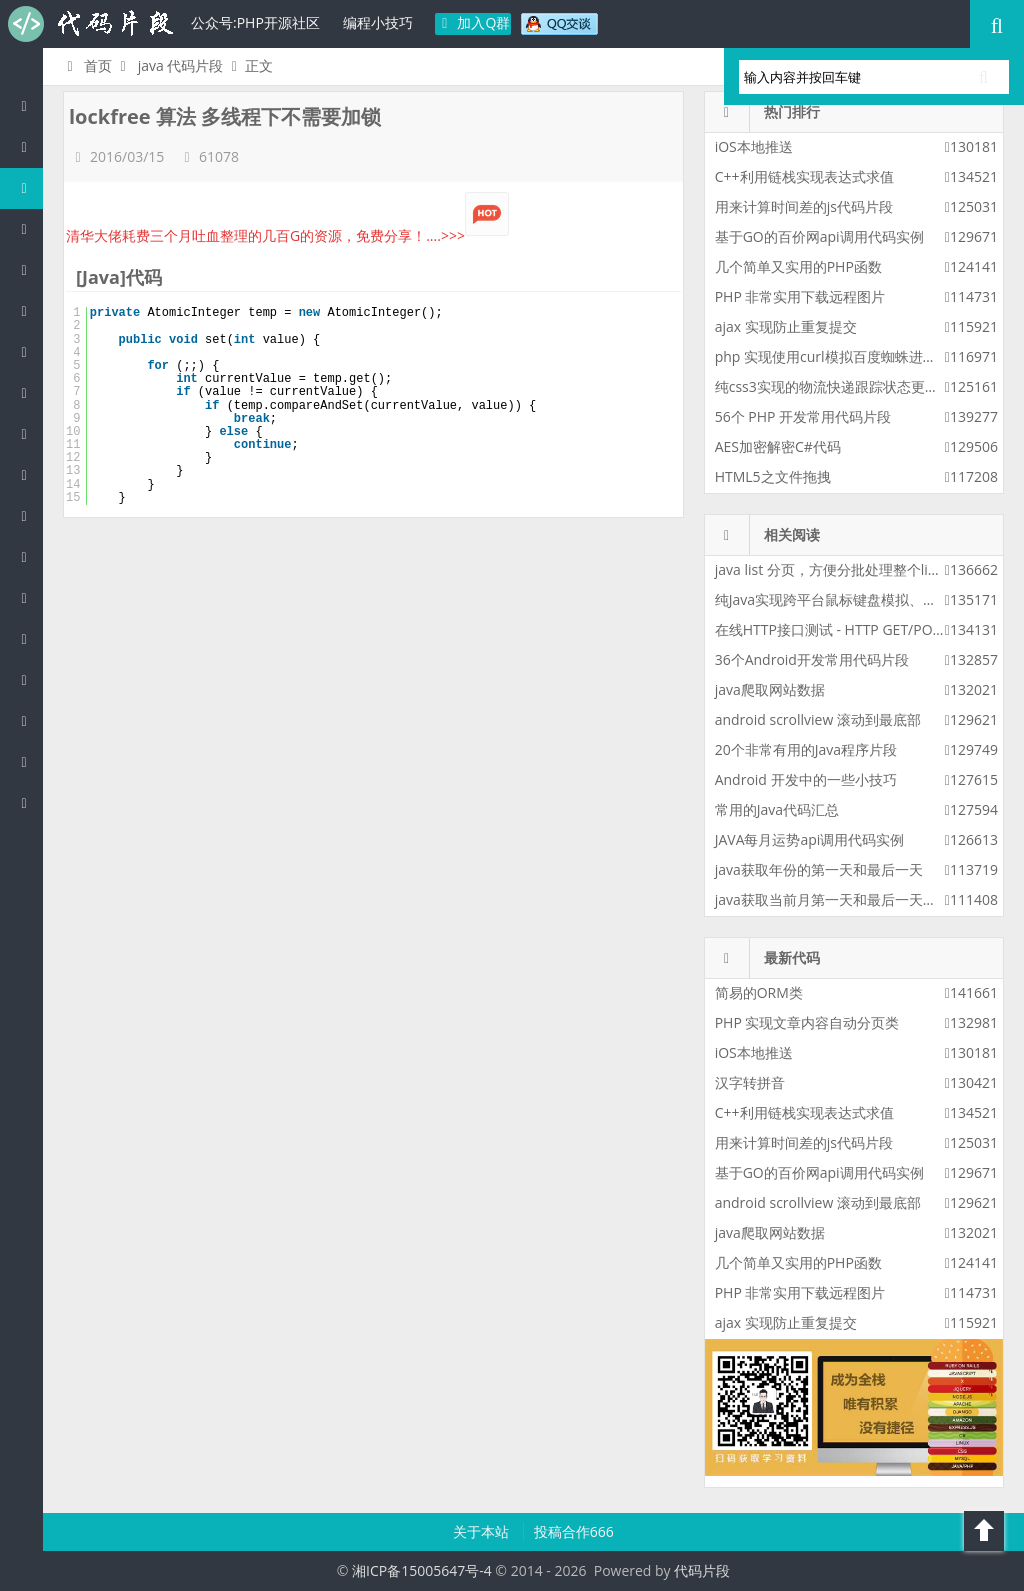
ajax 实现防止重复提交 (786, 326)
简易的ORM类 (759, 992)
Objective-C (29, 761)
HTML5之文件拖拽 (773, 476)
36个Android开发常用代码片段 (812, 659)
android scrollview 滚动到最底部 (818, 719)
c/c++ (29, 228)
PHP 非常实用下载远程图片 (800, 296)
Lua (29, 638)
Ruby (29, 433)
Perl (29, 351)
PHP (29, 146)
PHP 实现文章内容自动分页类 (807, 1022)
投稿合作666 (574, 1531)
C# (29, 310)
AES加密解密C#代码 (778, 446)
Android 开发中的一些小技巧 (806, 779)
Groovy (29, 556)
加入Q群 (473, 22)
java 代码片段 (181, 65)
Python (29, 392)
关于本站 (483, 1531)
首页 (86, 65)
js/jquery (29, 269)
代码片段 (90, 24)
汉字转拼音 (750, 1082)
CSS (29, 515)
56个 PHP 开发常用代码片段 (803, 416)
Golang (29, 679)
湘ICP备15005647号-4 (422, 1570)
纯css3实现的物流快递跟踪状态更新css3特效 (855, 386)
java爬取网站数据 (770, 689)
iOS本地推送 (754, 146)
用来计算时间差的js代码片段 (804, 206)
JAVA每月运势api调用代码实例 (810, 839)
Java (29, 187)
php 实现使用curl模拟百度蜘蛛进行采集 (840, 356)
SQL (29, 597)
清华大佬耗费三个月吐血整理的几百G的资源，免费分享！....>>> (287, 235)
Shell (29, 720)
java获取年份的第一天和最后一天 (819, 869)
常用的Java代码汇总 (777, 809)
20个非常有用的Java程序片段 (806, 749)
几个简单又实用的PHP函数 (798, 266)
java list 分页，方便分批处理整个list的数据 (848, 569)
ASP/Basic (29, 802)
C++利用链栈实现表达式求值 (804, 176)
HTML (29, 474)
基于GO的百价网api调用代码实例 (819, 236)
